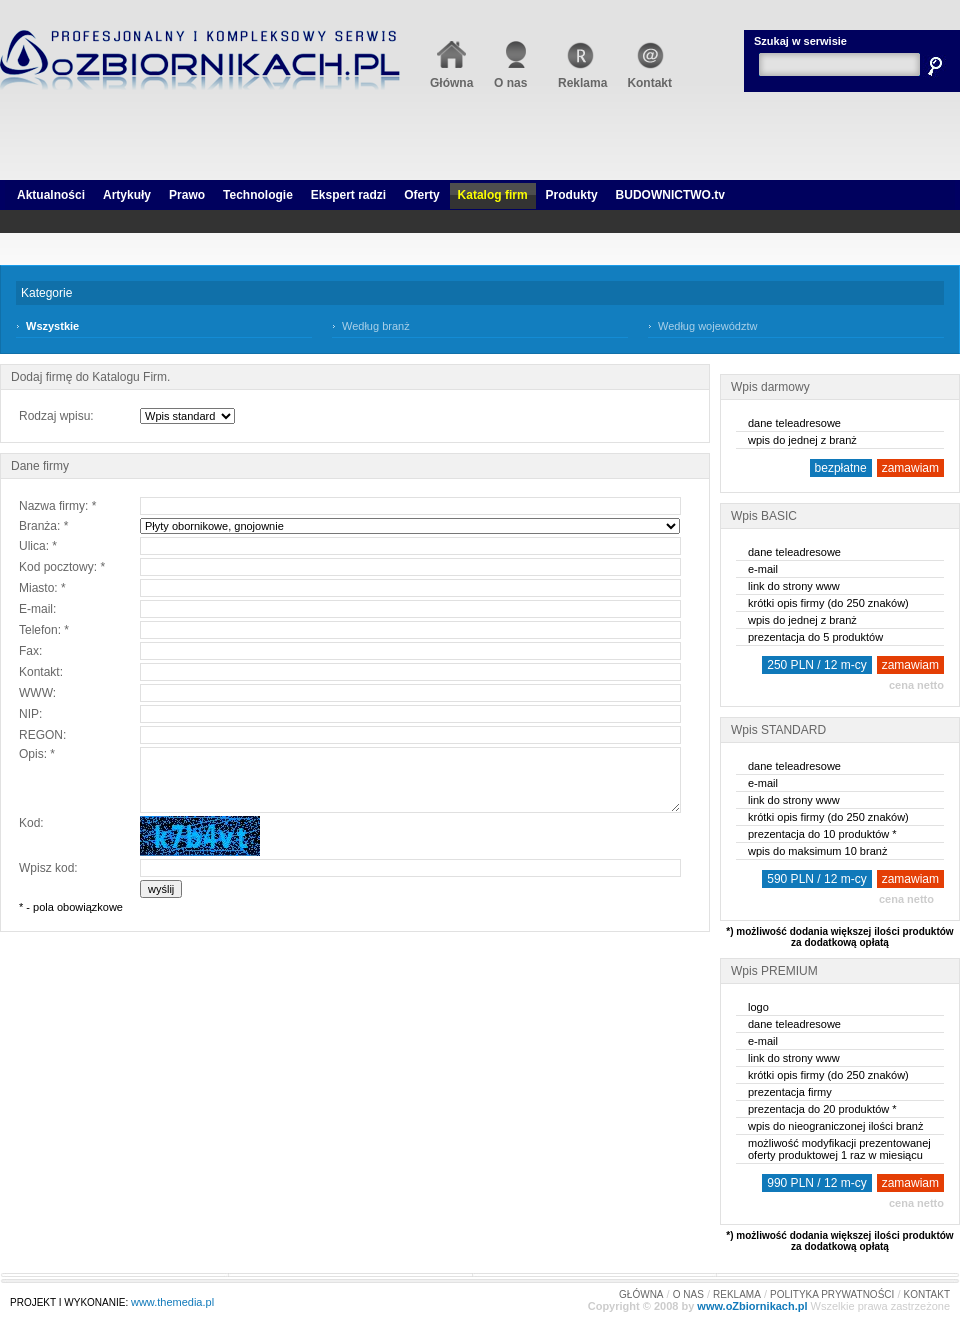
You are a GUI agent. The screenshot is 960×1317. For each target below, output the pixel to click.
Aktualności (51, 195)
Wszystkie (52, 326)
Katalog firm (493, 195)
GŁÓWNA (641, 1294)
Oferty (421, 195)
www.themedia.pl (172, 1302)
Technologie (258, 195)
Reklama (582, 76)
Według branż (376, 326)
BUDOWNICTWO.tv (670, 195)
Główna (452, 76)
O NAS (688, 1294)
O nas (516, 76)
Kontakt (649, 76)
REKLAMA (737, 1294)
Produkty (572, 195)
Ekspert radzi (348, 195)
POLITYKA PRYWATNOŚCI (832, 1294)
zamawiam (910, 468)
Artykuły (127, 195)
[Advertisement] (480, 150)
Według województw (707, 326)
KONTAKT (927, 1294)
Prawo (187, 195)
